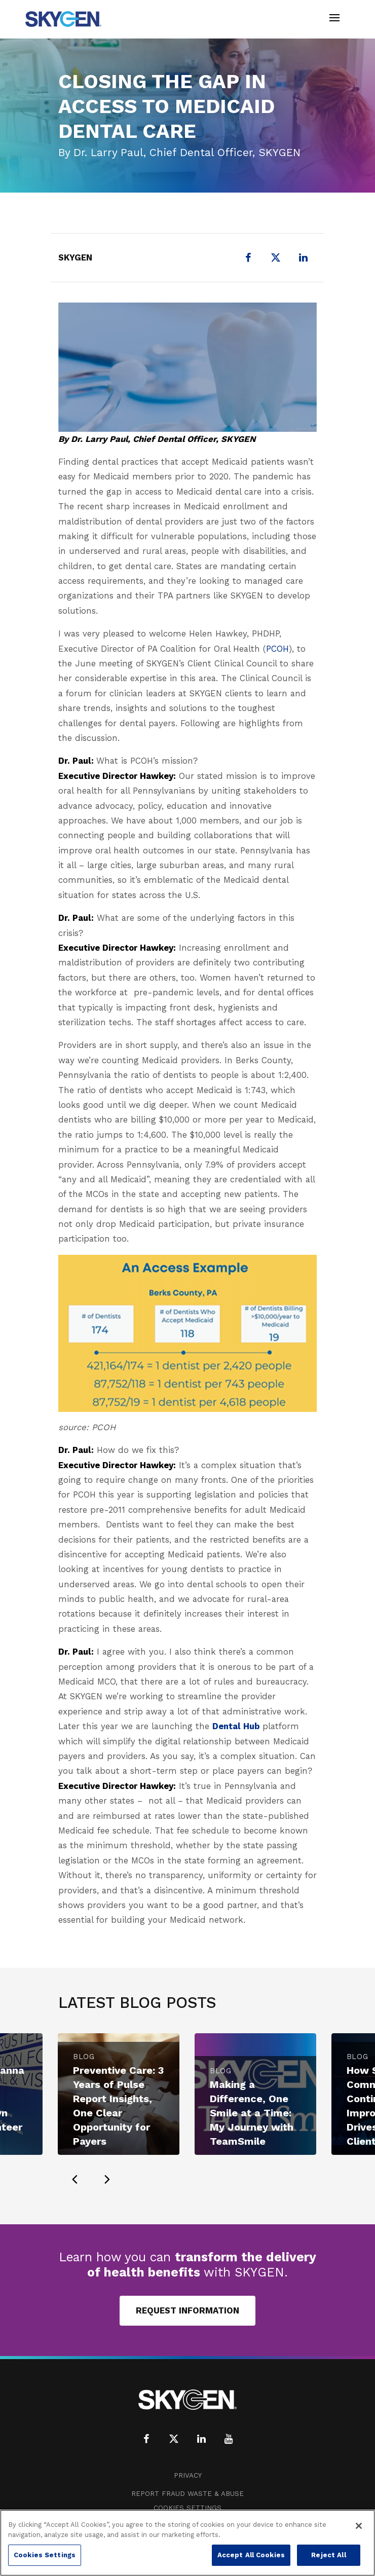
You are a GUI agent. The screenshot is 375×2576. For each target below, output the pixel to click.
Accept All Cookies (251, 2555)
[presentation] (74, 2179)
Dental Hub (237, 1726)
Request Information (187, 2310)
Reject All (328, 2555)
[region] (187, 2543)
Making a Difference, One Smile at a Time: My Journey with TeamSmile (251, 2112)
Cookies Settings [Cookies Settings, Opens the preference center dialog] (45, 2555)
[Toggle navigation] (334, 19)
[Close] (359, 2526)
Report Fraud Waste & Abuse (187, 2493)
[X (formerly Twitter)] (275, 257)
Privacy (188, 2475)
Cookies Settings (187, 2508)
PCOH (277, 649)
